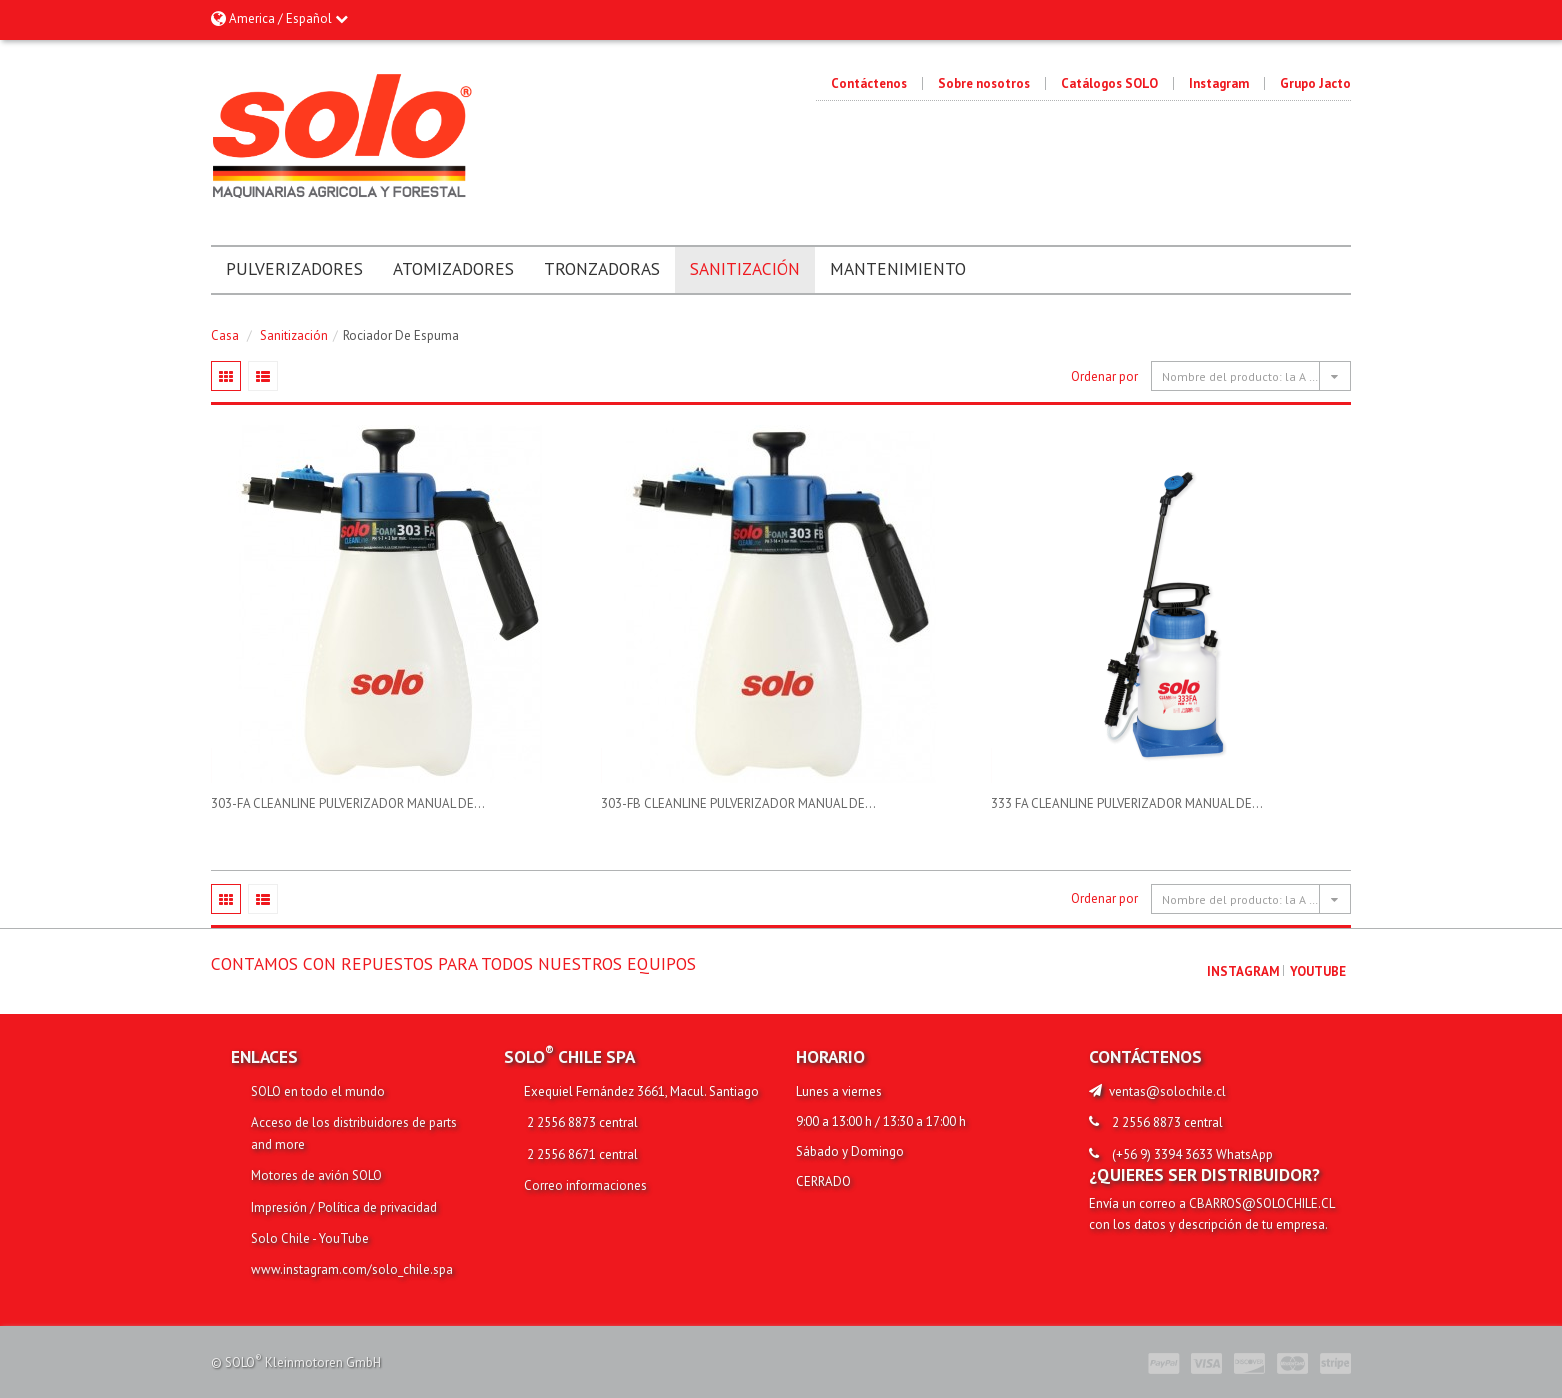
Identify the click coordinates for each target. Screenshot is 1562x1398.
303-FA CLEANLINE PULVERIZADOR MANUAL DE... (348, 803)
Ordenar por (1104, 376)
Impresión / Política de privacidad (344, 1207)
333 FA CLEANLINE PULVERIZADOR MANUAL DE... (1127, 803)
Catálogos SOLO (1109, 83)
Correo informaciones (585, 1185)
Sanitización (294, 335)
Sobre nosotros (984, 83)
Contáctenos (869, 83)
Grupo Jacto (1315, 83)
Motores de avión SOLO (316, 1175)
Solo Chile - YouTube (310, 1238)
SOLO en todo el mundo (318, 1091)
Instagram (1219, 83)
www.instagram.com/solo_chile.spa (352, 1269)
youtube (1318, 971)
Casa (225, 335)
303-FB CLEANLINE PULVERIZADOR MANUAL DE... (738, 803)
